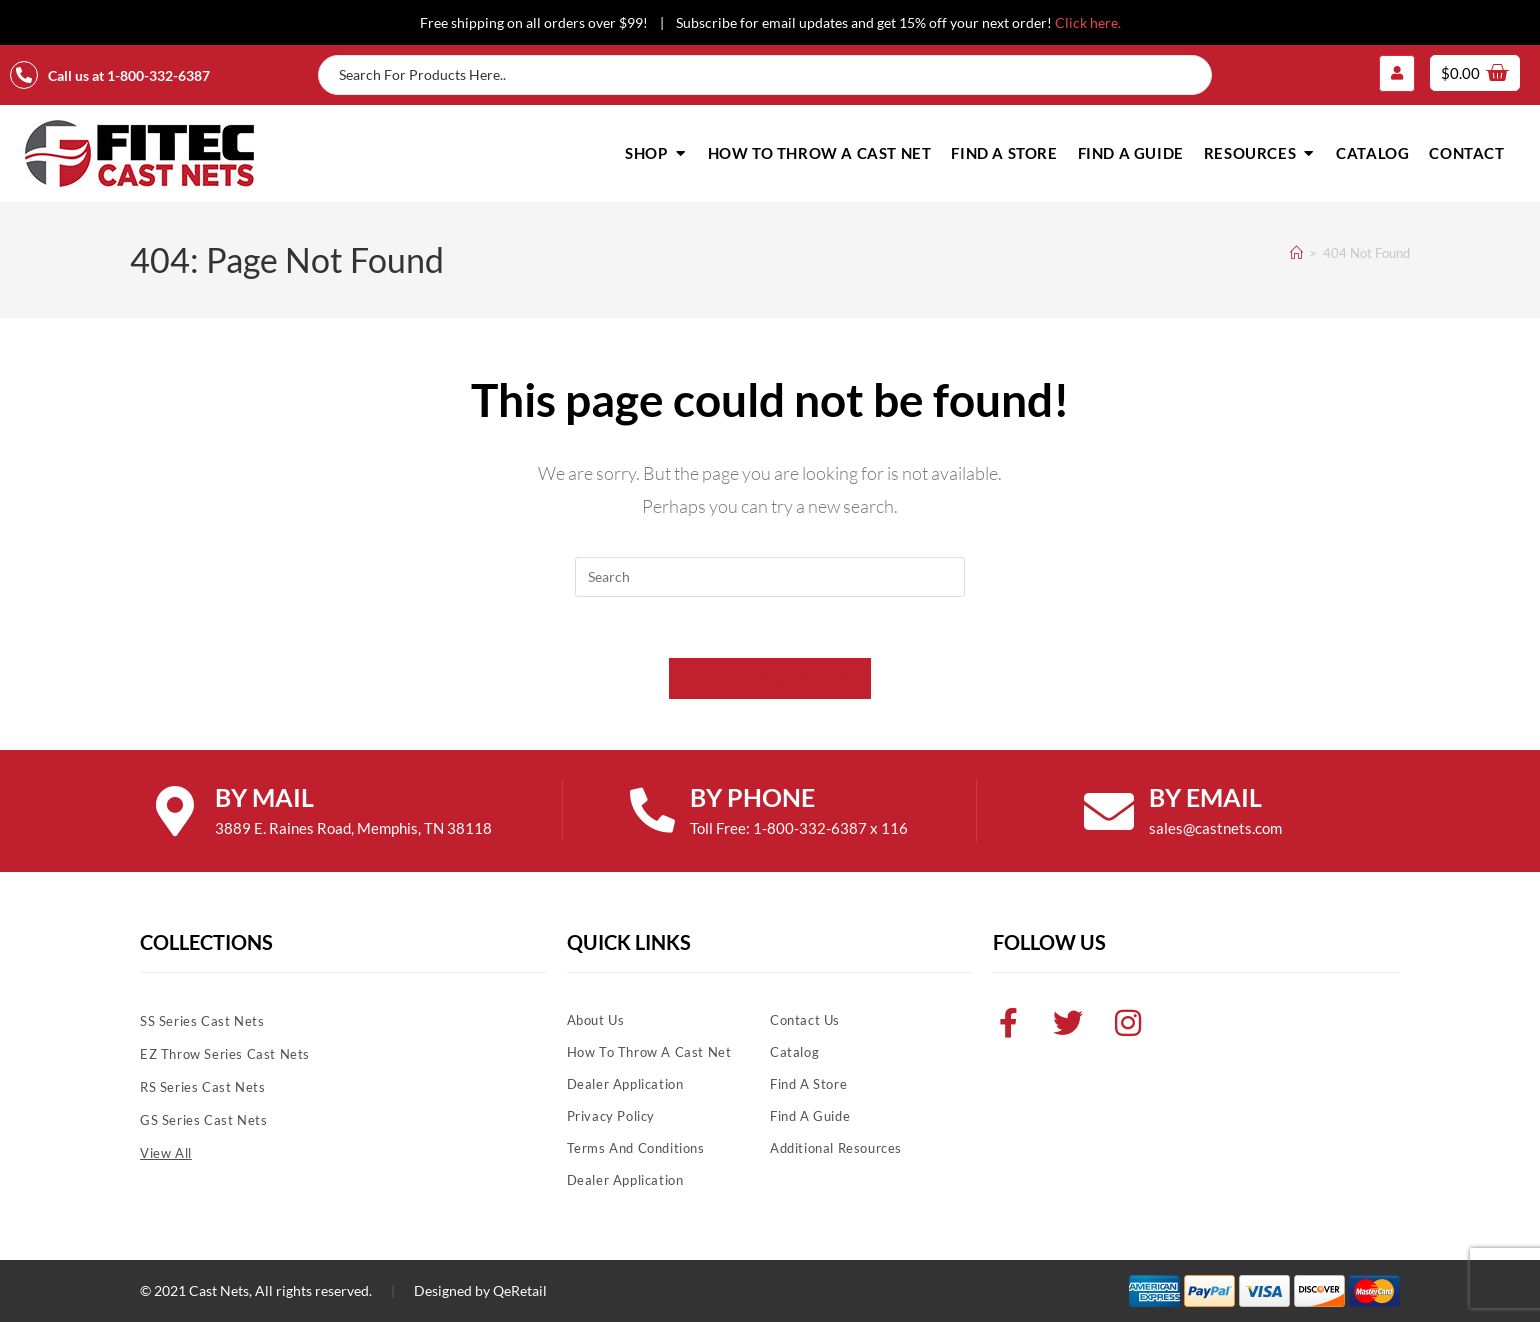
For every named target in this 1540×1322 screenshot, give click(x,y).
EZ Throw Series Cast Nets (225, 1054)
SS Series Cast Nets (202, 1021)
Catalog (794, 1052)
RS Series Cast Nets (202, 1087)
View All (166, 1153)
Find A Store (808, 1084)
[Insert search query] (770, 577)
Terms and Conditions (636, 1148)
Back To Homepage (770, 678)
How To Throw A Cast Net (649, 1052)
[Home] (1296, 253)
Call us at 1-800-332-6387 (129, 75)
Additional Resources (836, 1148)
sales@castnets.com (1215, 828)
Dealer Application (625, 1084)
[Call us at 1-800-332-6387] (24, 75)
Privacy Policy (611, 1116)
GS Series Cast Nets (203, 1120)
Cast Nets (219, 1290)
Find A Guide (810, 1116)
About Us (596, 1020)
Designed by (452, 1290)
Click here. (1088, 22)
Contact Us (805, 1020)
